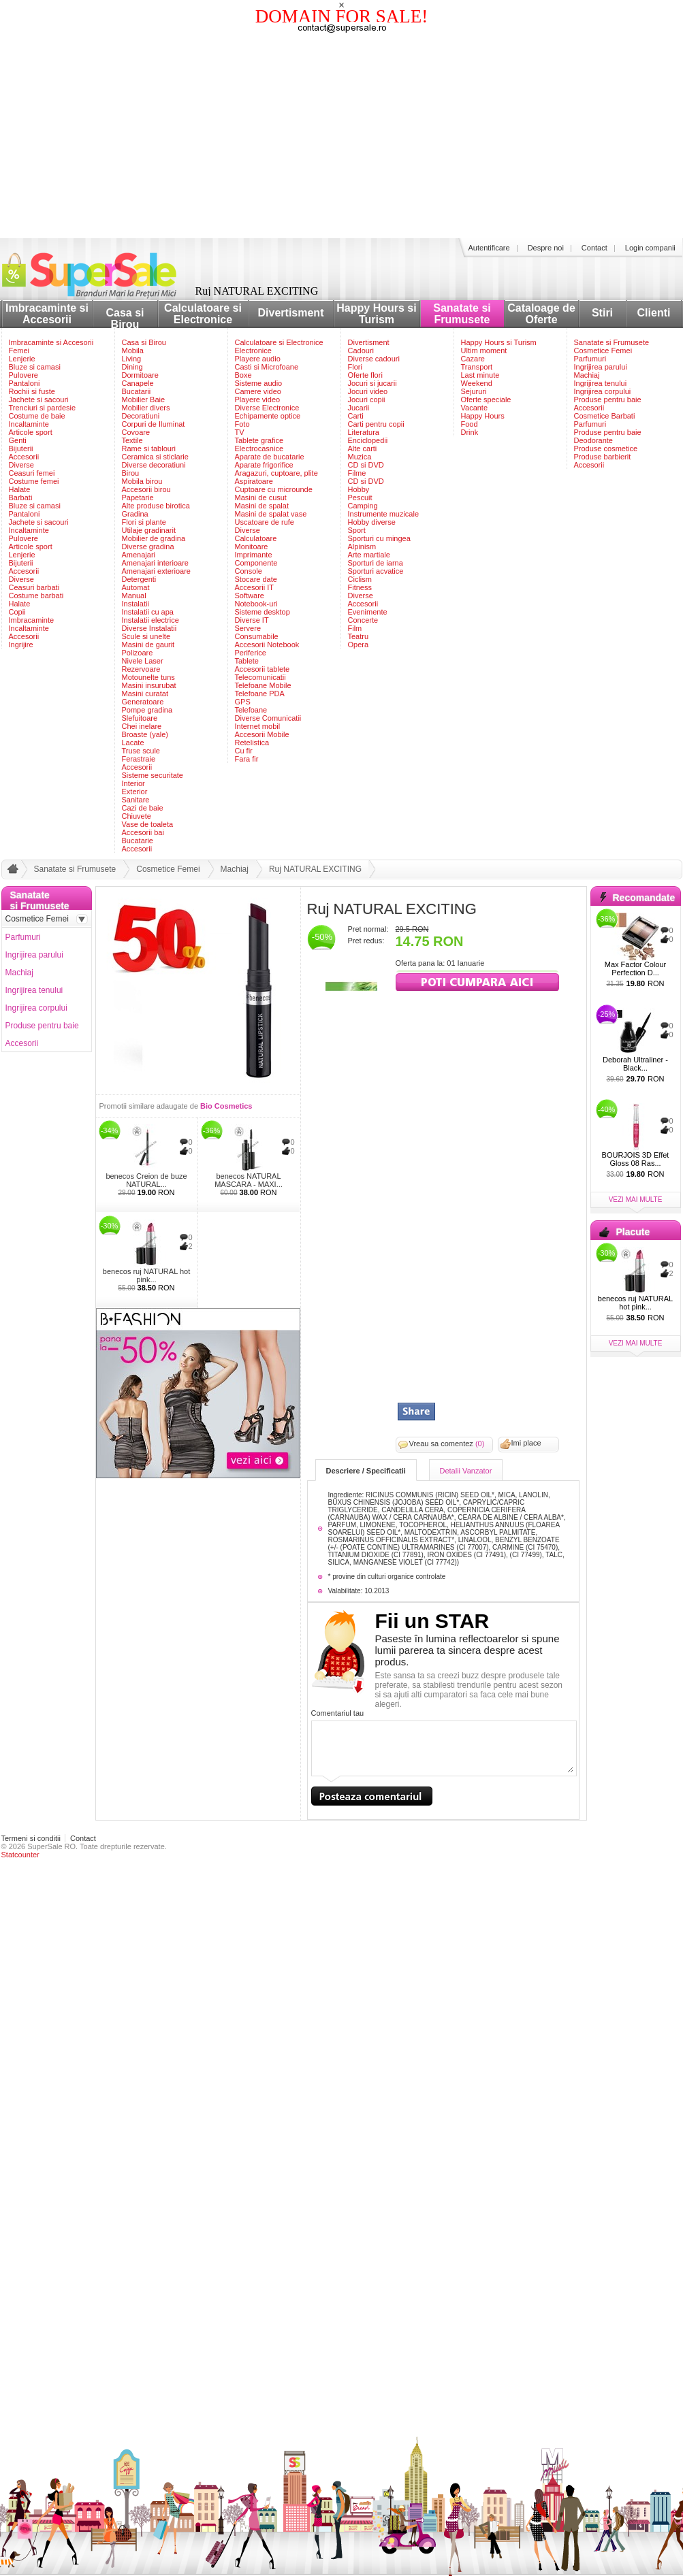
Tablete (247, 661)
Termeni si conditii (31, 1838)
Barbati (21, 497)
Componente (256, 563)
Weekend (476, 383)
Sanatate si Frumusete (461, 313)
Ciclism (360, 579)
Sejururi (474, 391)
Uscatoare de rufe (264, 522)
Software (249, 595)
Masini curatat (145, 693)
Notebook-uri (256, 604)
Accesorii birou (146, 489)
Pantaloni (24, 383)
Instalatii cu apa (148, 612)
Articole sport (30, 432)
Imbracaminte (31, 620)
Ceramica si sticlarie (155, 457)
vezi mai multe (636, 1199)
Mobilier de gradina (154, 538)
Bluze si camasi (35, 367)
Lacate (133, 742)
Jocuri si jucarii (372, 383)
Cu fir (244, 751)
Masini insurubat (149, 685)
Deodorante (594, 440)
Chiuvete (136, 816)
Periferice (250, 653)
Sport (357, 530)
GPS (243, 702)
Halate (20, 489)
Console (248, 571)
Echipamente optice (268, 416)
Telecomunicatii (260, 677)
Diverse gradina (148, 546)
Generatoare (143, 702)
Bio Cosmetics (226, 1106)
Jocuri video (368, 391)
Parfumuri (590, 359)
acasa (10, 872)
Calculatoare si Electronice (203, 313)
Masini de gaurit (148, 644)
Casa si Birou (125, 318)
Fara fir (247, 759)
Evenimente (367, 612)
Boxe (243, 375)
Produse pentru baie (607, 399)
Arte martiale (369, 555)
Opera (358, 644)
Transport (477, 367)
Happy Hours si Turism (376, 313)
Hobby (359, 489)
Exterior (135, 791)
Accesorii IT (254, 587)
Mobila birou (142, 481)
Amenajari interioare (155, 563)
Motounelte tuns (148, 677)
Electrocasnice (259, 448)
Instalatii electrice (150, 620)
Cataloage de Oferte (541, 313)
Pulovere (23, 375)
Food (469, 424)
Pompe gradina (147, 710)
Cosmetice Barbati (604, 416)
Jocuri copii (366, 399)
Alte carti (362, 448)
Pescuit (360, 497)
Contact (594, 248)
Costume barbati (36, 595)
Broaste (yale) (145, 734)
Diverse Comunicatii (268, 718)
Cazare (473, 359)
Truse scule (141, 751)
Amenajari (139, 555)
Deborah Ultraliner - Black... (635, 1064)
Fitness (360, 587)
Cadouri (361, 350)
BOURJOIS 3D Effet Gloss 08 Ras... (635, 1159)
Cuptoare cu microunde (274, 489)
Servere (248, 628)
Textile (132, 440)
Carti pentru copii (376, 424)
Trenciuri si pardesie (42, 408)
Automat (136, 587)
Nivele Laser (142, 661)
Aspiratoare (254, 481)
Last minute (480, 375)
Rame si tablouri (149, 448)
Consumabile (257, 636)
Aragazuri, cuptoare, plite (276, 473)
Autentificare (489, 248)
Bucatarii (136, 391)
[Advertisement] (341, 136)
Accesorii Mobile (262, 734)
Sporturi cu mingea (379, 538)
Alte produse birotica (156, 506)
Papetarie (138, 497)
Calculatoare (256, 538)
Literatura (363, 432)
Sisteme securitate (152, 775)
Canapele (138, 383)
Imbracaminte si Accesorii (47, 313)
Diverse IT (252, 620)
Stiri (602, 313)
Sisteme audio (259, 383)
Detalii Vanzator (466, 1471)
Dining (132, 367)
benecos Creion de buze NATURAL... (146, 1180)
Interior (133, 783)
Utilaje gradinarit (149, 530)
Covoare (136, 432)
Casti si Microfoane (267, 367)
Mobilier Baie (143, 399)
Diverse (21, 465)
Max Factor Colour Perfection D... (635, 968)
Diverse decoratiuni (154, 465)
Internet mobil (258, 726)
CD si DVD (366, 465)
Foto (242, 424)
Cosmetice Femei (603, 350)
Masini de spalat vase (271, 514)
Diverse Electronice (267, 408)
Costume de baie (37, 416)
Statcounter (20, 1855)
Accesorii (24, 457)
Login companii (650, 248)
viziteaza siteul (477, 981)
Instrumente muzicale (383, 514)
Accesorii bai (143, 832)
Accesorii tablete (262, 669)
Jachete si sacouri (39, 399)
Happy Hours (483, 416)
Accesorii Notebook (267, 644)
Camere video (258, 391)
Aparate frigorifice (264, 465)
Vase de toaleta (148, 824)
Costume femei (34, 481)
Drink (470, 432)
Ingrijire (21, 644)
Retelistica (252, 742)
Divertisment (291, 313)
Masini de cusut (261, 497)
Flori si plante (144, 522)
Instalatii (135, 604)
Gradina (135, 514)
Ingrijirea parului (600, 367)
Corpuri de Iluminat (153, 424)
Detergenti (139, 579)
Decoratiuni (141, 416)
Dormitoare (140, 375)
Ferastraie (139, 759)
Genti (18, 440)
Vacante (474, 408)
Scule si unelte (146, 636)
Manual (134, 595)
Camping (363, 506)
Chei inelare (142, 726)
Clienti (654, 313)
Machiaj (587, 375)
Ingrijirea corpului (602, 391)
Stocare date (256, 579)
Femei (19, 350)
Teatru (358, 636)
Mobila (133, 350)
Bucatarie (137, 840)
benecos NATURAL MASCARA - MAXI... (249, 1180)
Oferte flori (365, 375)
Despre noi (546, 248)
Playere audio (258, 359)
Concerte (363, 620)
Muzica (360, 457)
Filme (357, 473)
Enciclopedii (368, 440)
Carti (356, 416)
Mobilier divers (146, 408)
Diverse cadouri (374, 359)
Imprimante (253, 555)
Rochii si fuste (32, 391)
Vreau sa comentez (447, 1443)
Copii (17, 612)
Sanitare (136, 800)
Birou (131, 473)
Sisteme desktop (262, 612)
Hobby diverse (372, 522)
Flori (355, 367)
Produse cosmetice (606, 448)
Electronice (253, 350)
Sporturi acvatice (376, 571)
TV (239, 432)
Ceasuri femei (32, 473)
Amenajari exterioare (156, 571)
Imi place (526, 1443)
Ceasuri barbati (34, 587)
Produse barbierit (602, 457)
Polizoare (137, 653)
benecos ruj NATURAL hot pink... (146, 1275)
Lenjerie (22, 359)
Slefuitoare (140, 718)
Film (355, 628)
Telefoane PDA (260, 693)
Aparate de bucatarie (269, 457)
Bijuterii (21, 448)
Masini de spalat (262, 506)
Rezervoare (141, 669)
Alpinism (362, 546)
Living (132, 359)
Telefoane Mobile (263, 685)
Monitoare (251, 546)
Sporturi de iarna (375, 563)
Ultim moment (484, 350)
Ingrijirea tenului (600, 383)
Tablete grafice (259, 440)
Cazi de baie (142, 808)
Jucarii (359, 408)
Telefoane (251, 710)
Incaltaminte (29, 424)
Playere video (258, 399)
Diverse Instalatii (149, 628)
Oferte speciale (486, 399)
